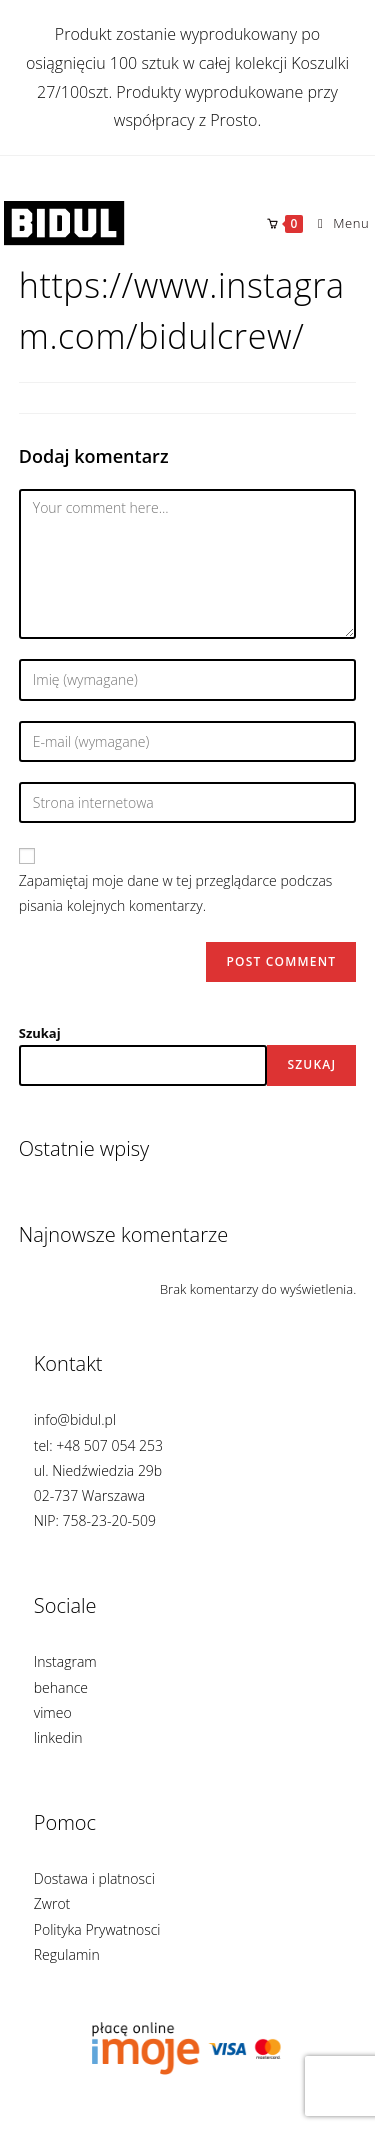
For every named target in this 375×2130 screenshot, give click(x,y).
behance (61, 1687)
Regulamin (67, 1954)
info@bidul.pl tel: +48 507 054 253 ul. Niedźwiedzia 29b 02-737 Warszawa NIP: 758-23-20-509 (98, 1470)
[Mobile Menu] (336, 223)
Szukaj (40, 1033)
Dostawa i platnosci (94, 1878)
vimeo (53, 1712)
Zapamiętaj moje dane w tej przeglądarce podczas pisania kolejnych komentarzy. (176, 893)
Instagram (65, 1661)
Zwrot (52, 1903)
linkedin (58, 1737)
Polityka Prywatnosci (97, 1929)
